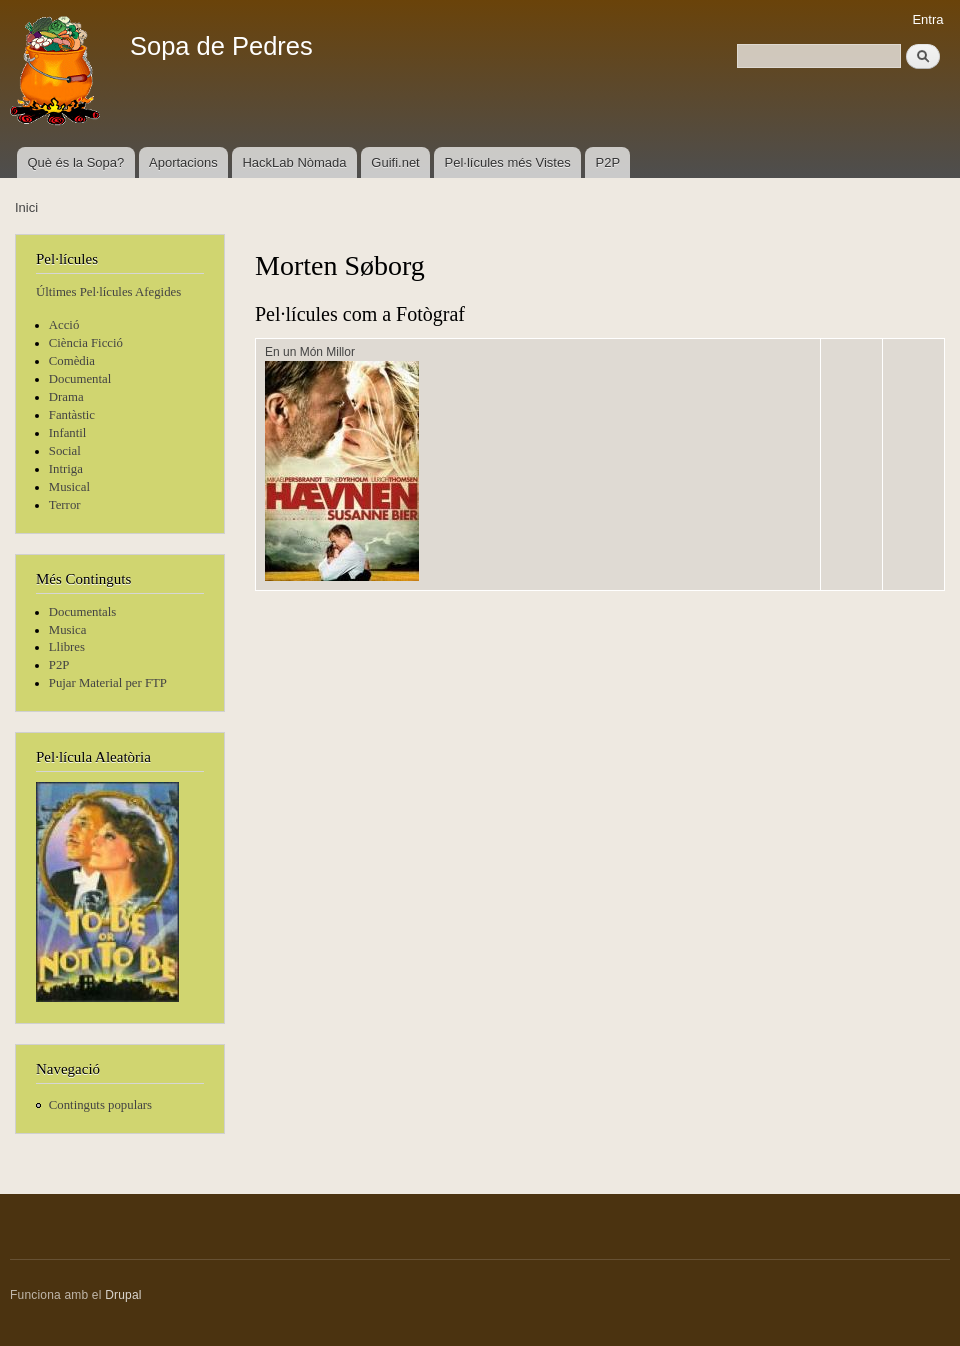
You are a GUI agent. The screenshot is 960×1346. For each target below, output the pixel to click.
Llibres (67, 647)
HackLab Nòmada (294, 162)
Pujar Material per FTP (108, 683)
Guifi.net (395, 162)
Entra (927, 19)
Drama (66, 397)
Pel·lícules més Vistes (508, 162)
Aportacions (183, 162)
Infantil (68, 433)
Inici (26, 207)
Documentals (82, 612)
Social (65, 451)
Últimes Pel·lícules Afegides (108, 292)
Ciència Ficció (86, 343)
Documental (80, 379)
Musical (69, 487)
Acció (64, 325)
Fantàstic (72, 415)
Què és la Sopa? (75, 162)
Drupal (123, 1295)
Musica (68, 630)
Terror (65, 505)
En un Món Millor (310, 352)
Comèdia (72, 361)
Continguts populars (100, 1105)
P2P (608, 162)
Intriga (66, 469)
